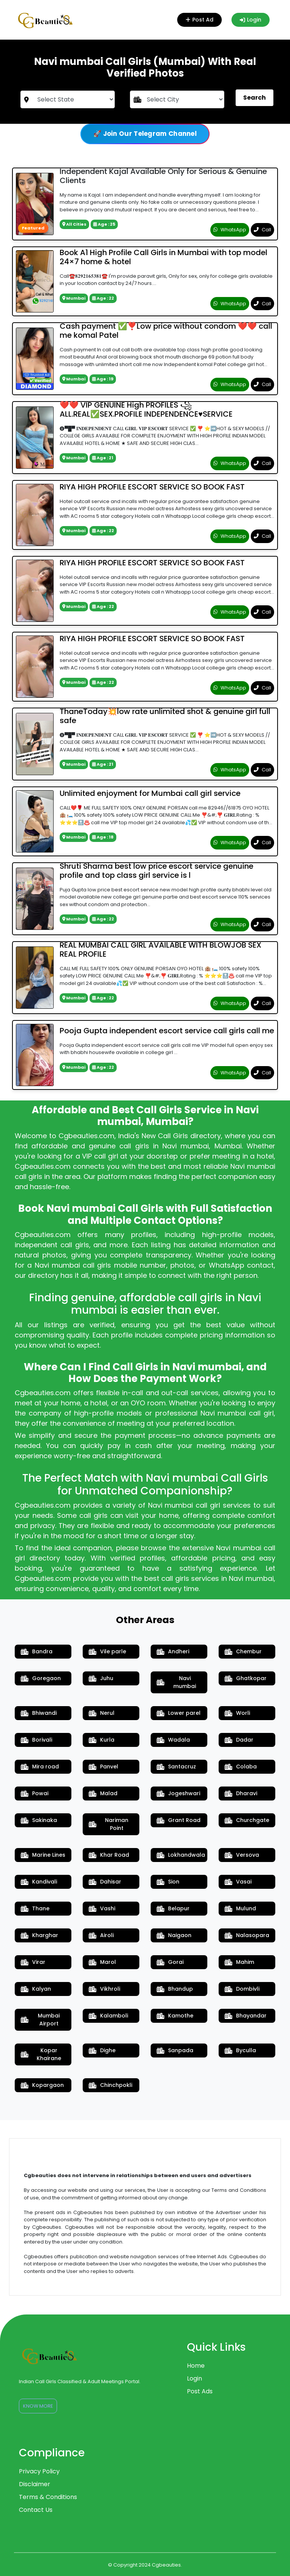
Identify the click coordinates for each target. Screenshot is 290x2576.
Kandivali (39, 1881)
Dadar (239, 1739)
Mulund (240, 1908)
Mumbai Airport (40, 2019)
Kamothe (175, 2015)
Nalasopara (247, 1935)
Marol (102, 1962)
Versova (242, 1855)
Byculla (240, 2050)
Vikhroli (104, 1989)
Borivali (36, 1739)
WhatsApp (229, 229)
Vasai (238, 1881)
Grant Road (179, 1820)
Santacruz (176, 1766)
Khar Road (109, 1855)
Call (262, 229)
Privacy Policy (39, 2471)
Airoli (101, 1935)
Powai (34, 1793)
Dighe (102, 2050)
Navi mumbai (176, 1682)
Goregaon (41, 1678)
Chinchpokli (110, 2085)
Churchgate (247, 1820)
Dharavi (241, 1793)
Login (250, 19)
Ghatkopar (246, 1678)
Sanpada (175, 2050)
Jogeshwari (178, 1793)
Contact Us (35, 2509)
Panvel (103, 1766)
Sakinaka (39, 1820)
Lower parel (179, 1713)
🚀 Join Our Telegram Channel (145, 133)
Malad (103, 1793)
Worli (237, 1713)
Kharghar (39, 1935)
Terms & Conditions (48, 2497)
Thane (35, 1908)
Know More (38, 2406)
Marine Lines (43, 1855)
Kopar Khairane (41, 2054)
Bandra (36, 1651)
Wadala (173, 1739)
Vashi (102, 1908)
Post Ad (199, 19)
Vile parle (107, 1651)
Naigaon (174, 1935)
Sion (168, 1881)
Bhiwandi (39, 1713)
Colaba (241, 1766)
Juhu (101, 1678)
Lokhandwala (181, 1855)
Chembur (243, 1651)
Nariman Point (108, 1824)
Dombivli (242, 1989)
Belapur (173, 1908)
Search (254, 97)
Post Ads (200, 2391)
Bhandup (175, 1989)
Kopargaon (42, 2085)
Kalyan (36, 1989)
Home (196, 2365)
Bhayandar (246, 2015)
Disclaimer (34, 2484)
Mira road (40, 1766)
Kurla (101, 1739)
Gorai (170, 1962)
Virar (33, 1962)
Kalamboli (108, 2015)
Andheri (173, 1651)
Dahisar (105, 1881)
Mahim (239, 1962)
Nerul (101, 1713)
